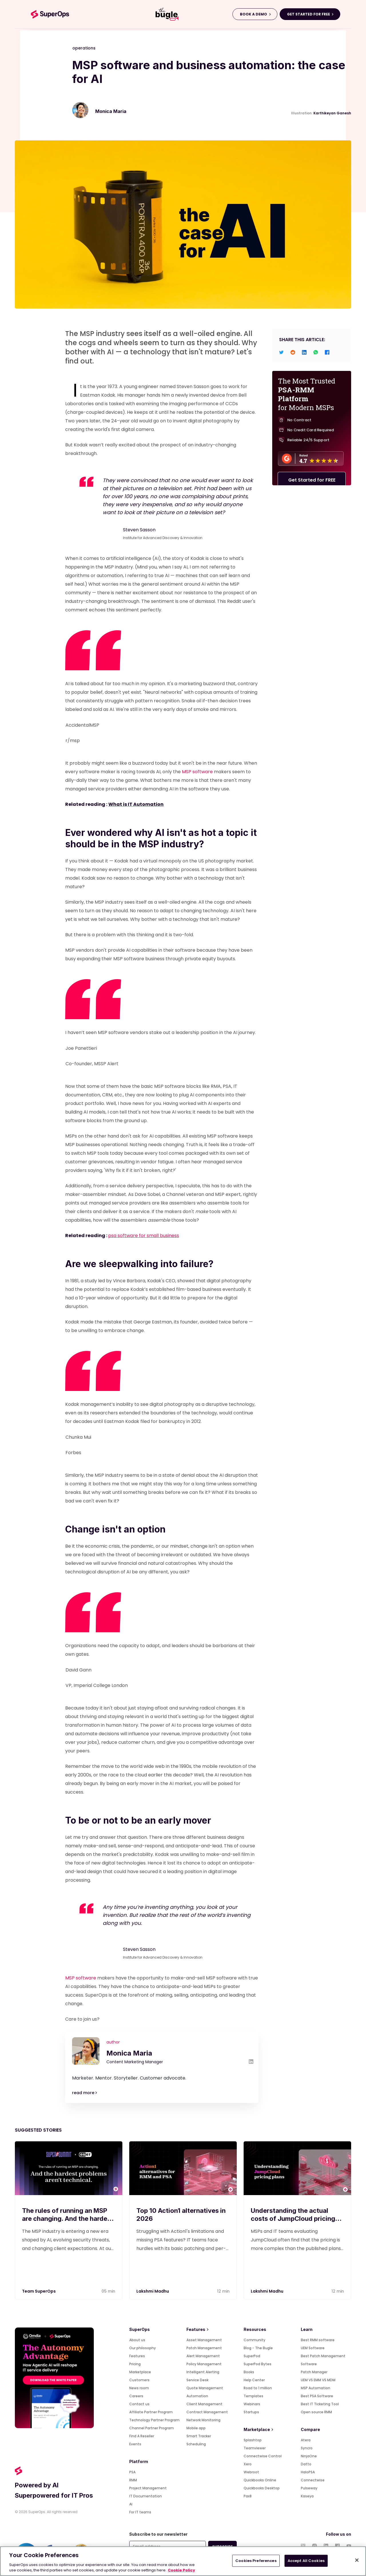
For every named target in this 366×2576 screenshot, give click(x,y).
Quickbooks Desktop (262, 2488)
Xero (248, 2464)
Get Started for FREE (311, 480)
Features (137, 2356)
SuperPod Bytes (257, 2364)
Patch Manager (314, 2372)
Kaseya (307, 2496)
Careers (136, 2396)
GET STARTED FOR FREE (308, 14)
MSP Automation (315, 2388)
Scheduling (196, 2444)
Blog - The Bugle (258, 2348)
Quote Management (204, 2388)
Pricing (135, 2364)
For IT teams (140, 2512)
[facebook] (327, 352)
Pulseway (309, 2488)
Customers (139, 2380)
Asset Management (204, 2340)
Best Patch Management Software (323, 2360)
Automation (197, 2396)
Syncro (307, 2448)
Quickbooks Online (260, 2480)
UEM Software (313, 2348)
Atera (306, 2440)
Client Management (204, 2404)
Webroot (251, 2472)
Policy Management (204, 2364)
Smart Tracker (198, 2436)
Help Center (254, 2380)
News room (139, 2388)
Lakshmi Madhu (152, 2291)
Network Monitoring (203, 2420)
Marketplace (140, 2372)
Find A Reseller (141, 2436)
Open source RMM (316, 2412)
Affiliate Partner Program (151, 2412)
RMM (133, 2480)
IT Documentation (145, 2496)
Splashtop (253, 2440)
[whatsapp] (315, 352)
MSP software (197, 771)
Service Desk (197, 2380)
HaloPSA (308, 2472)
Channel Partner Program (151, 2428)
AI (130, 2504)
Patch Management (204, 2348)
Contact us (139, 2404)
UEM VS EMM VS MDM (318, 2380)
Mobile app (196, 2428)
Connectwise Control (263, 2456)
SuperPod (252, 2356)
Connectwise (313, 2480)
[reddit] (293, 352)
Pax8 (248, 2496)
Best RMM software (318, 2340)
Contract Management (207, 2412)
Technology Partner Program (154, 2420)
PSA (132, 2472)
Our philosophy (142, 2348)
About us (137, 2340)
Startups (251, 2412)
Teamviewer (255, 2448)
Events (135, 2444)
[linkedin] (304, 352)
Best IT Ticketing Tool (320, 2404)
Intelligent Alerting (202, 2372)
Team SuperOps (39, 2291)
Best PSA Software (317, 2396)
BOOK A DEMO (253, 14)
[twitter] (281, 352)
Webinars (252, 2404)
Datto (306, 2464)
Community (254, 2340)
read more (84, 2092)
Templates (253, 2396)
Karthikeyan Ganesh (332, 113)
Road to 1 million (258, 2388)
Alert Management (203, 2356)
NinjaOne (309, 2456)
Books (249, 2372)
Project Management (148, 2488)
